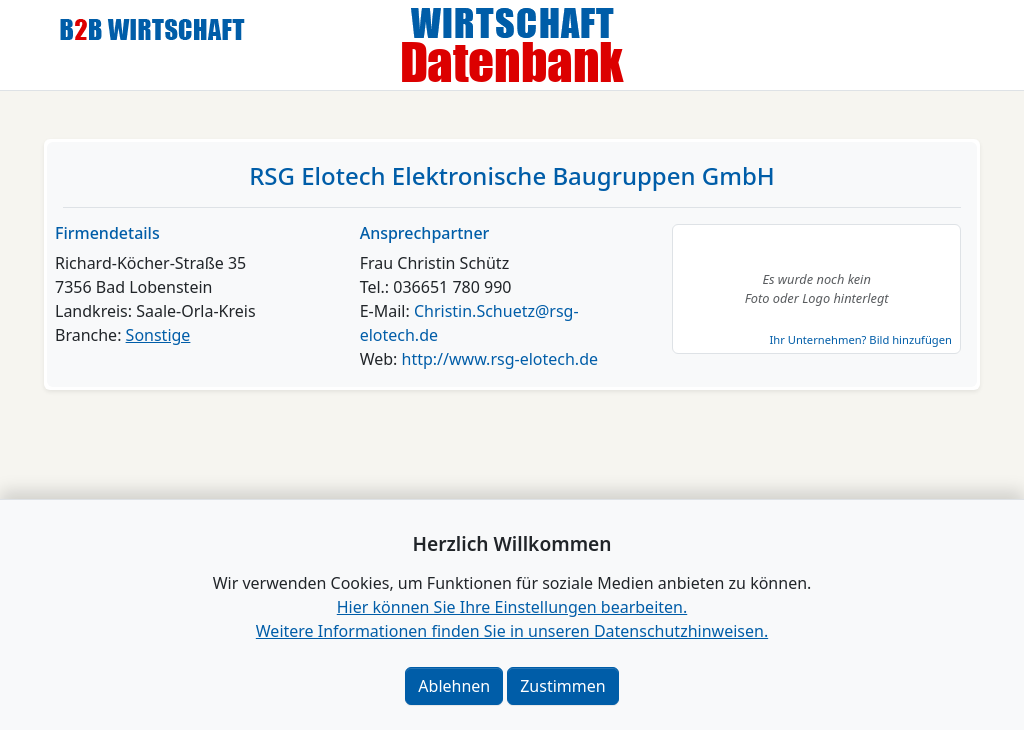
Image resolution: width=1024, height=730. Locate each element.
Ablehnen (454, 686)
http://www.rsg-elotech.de (500, 359)
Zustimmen (562, 686)
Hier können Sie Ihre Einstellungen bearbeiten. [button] (512, 607)
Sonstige (158, 335)
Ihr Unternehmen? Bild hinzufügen (860, 339)
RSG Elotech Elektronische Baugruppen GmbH (512, 175)
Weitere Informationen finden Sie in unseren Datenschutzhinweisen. (512, 631)
